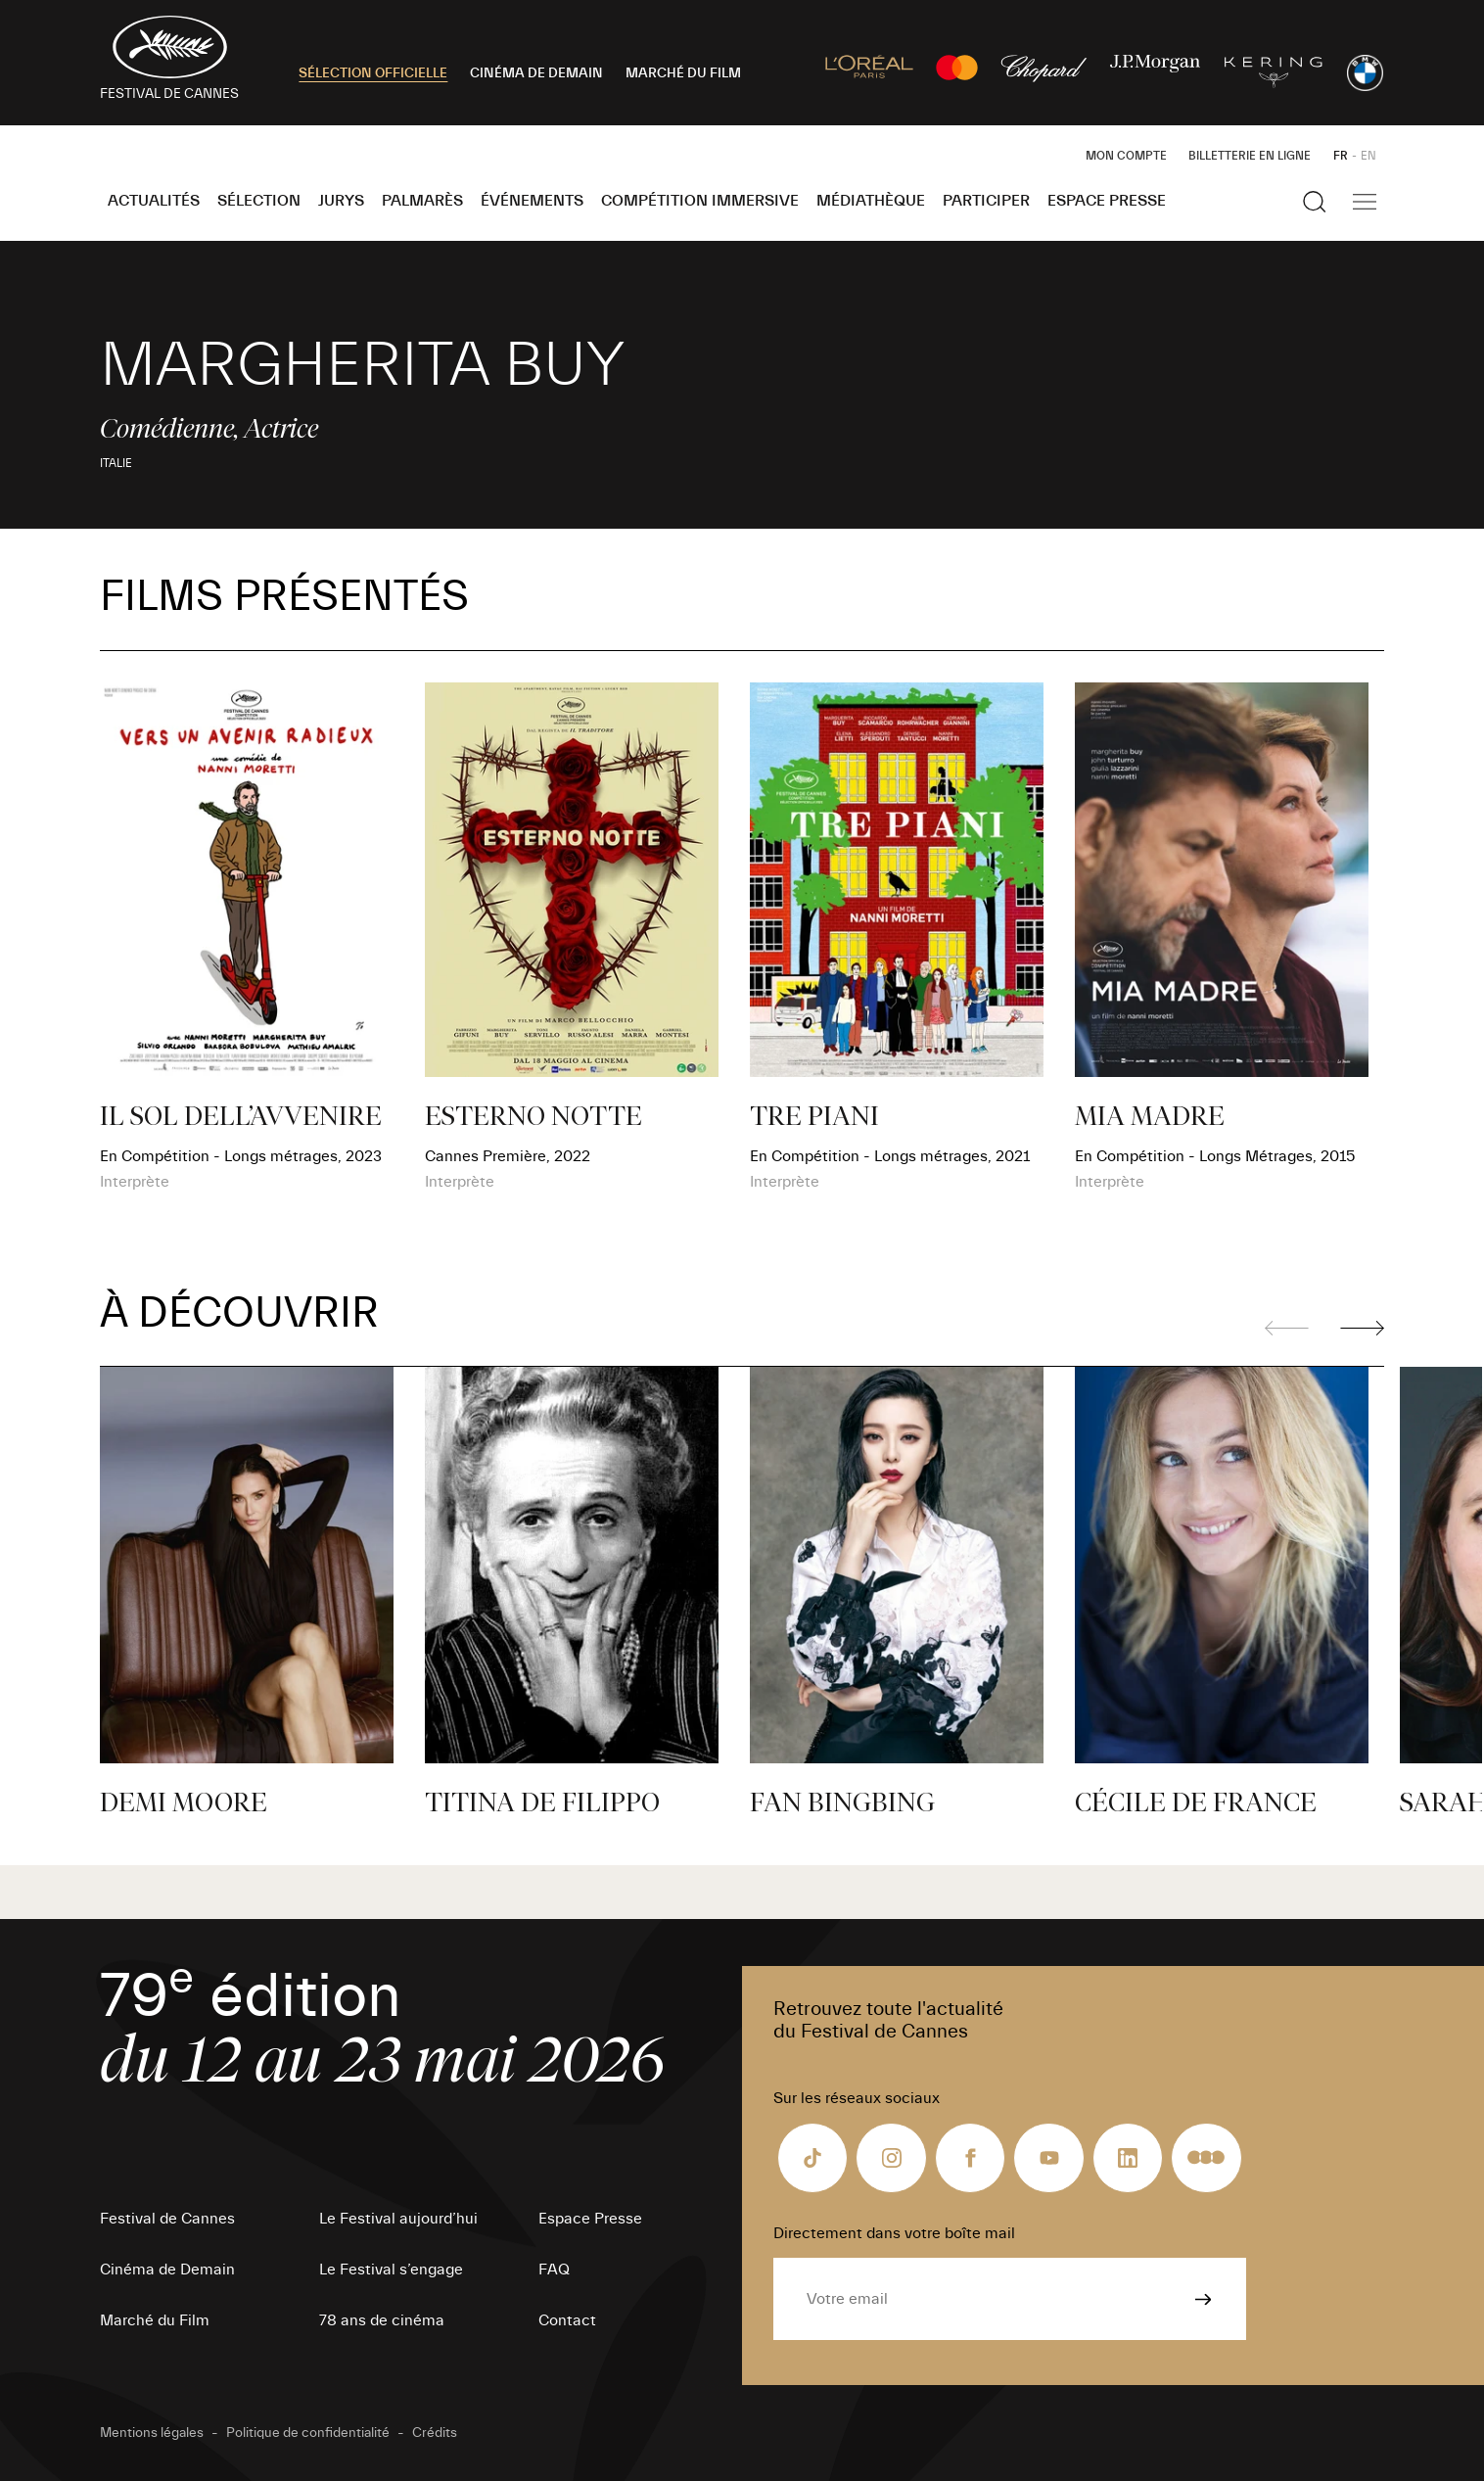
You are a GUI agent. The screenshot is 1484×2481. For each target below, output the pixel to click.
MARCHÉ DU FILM (683, 73)
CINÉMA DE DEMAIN (536, 73)
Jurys (341, 201)
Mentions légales (152, 2433)
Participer (986, 201)
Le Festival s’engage (391, 2269)
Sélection (259, 201)
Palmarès (422, 201)
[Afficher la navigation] (1364, 201)
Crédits (434, 2433)
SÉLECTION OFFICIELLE (373, 73)
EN (1368, 156)
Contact (567, 2320)
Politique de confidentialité (308, 2433)
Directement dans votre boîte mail (894, 2233)
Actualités (154, 201)
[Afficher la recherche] (1314, 201)
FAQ (554, 2269)
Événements (532, 201)
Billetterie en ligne (1249, 156)
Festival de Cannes (167, 2218)
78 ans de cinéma (381, 2320)
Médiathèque (870, 201)
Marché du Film (154, 2320)
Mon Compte (1126, 156)
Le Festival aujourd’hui (398, 2218)
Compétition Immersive (700, 201)
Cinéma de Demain (167, 2269)
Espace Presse (1106, 201)
